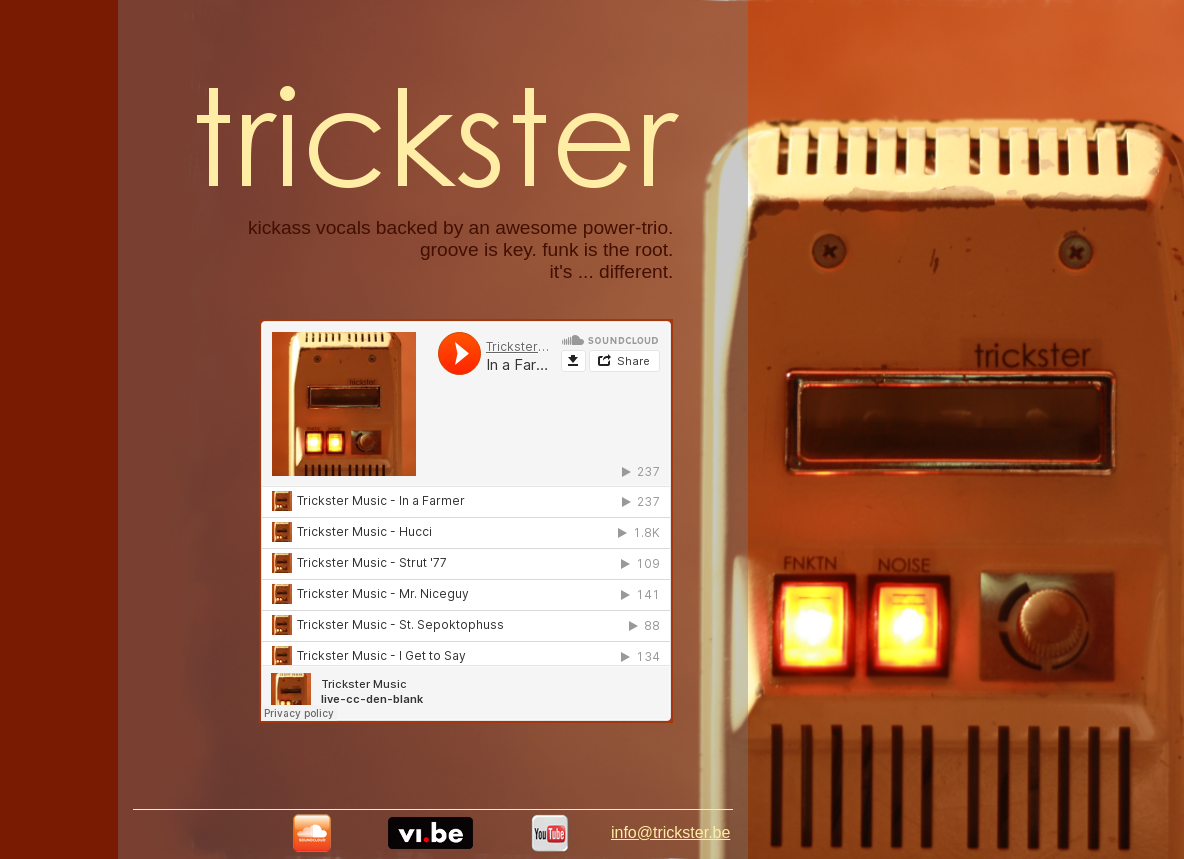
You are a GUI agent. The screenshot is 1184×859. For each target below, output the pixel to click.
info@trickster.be (670, 832)
